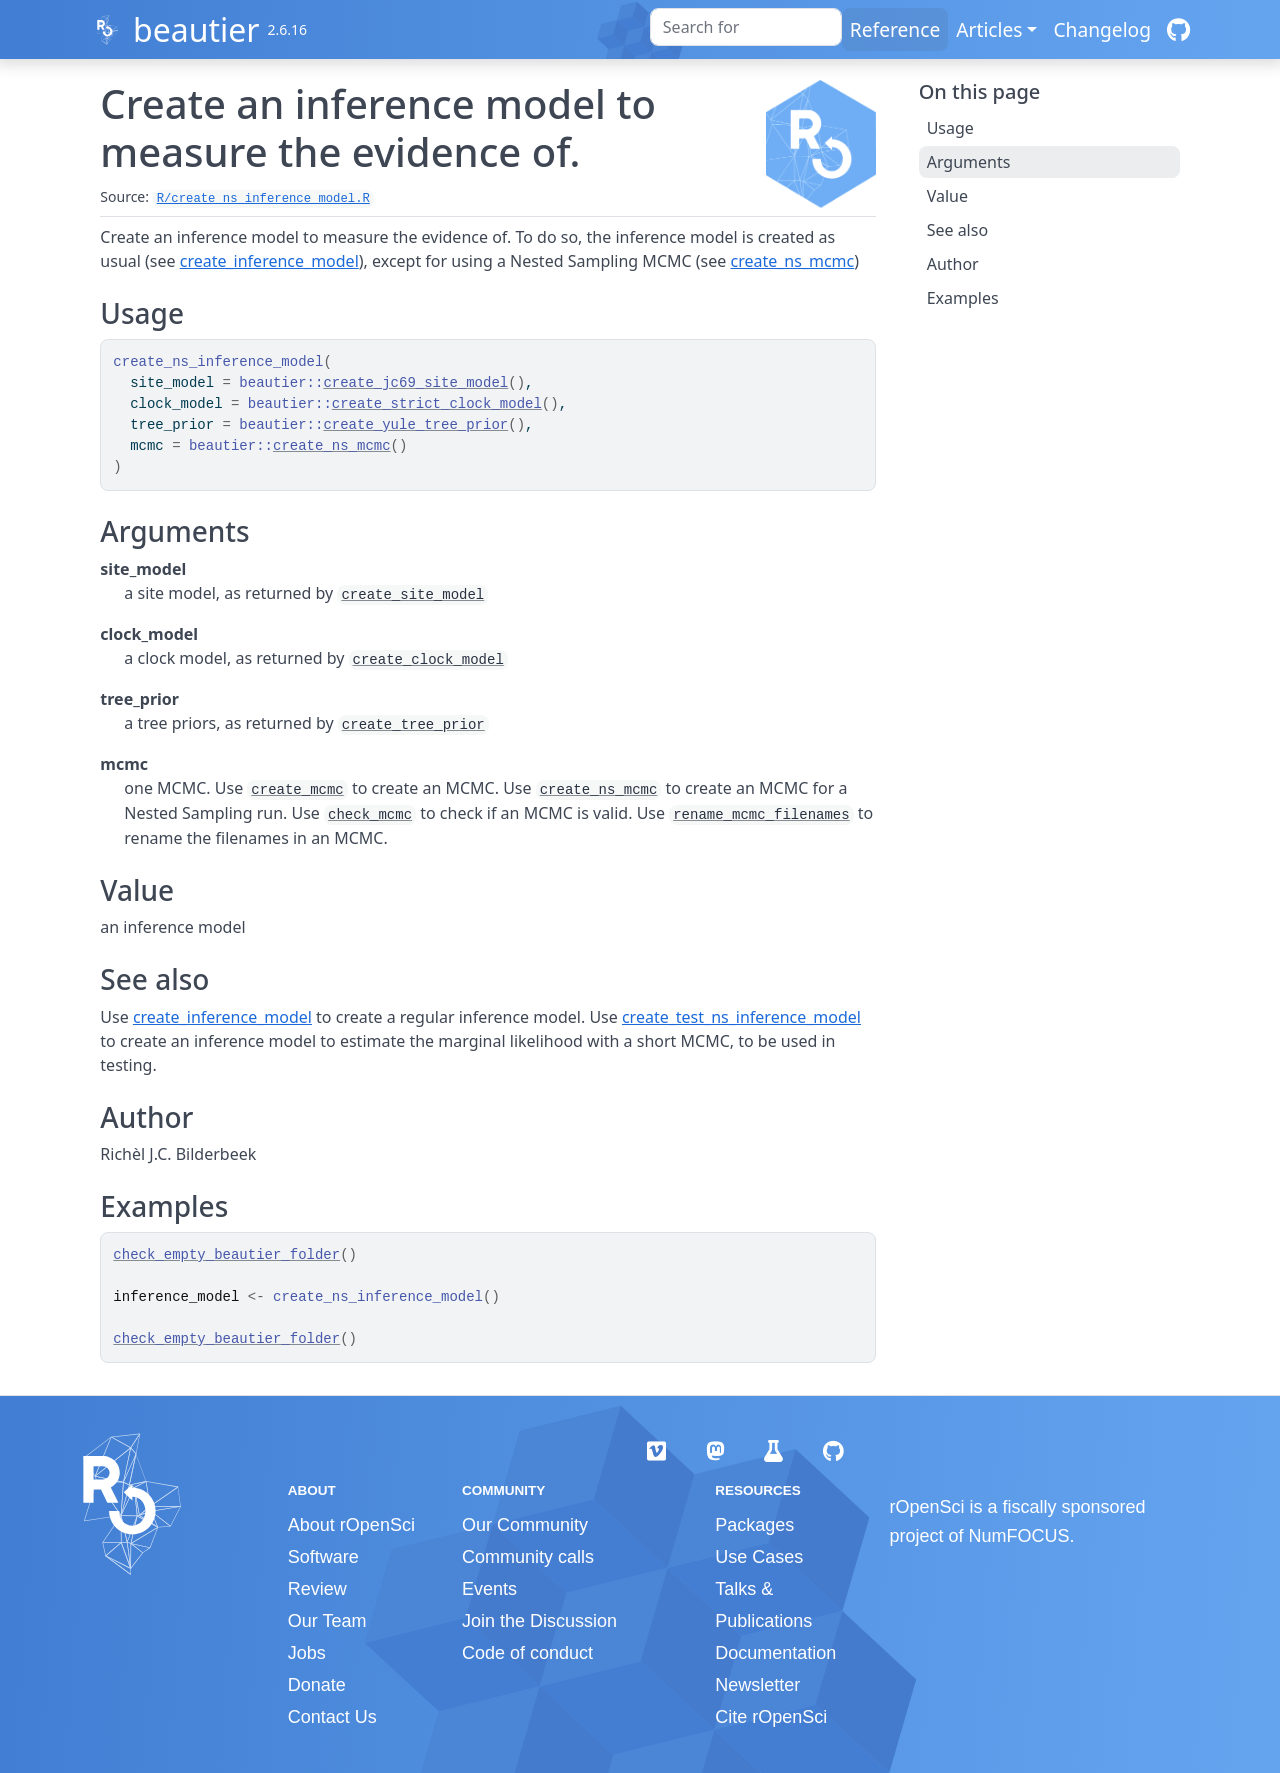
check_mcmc (370, 815)
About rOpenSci (351, 1525)
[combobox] (746, 27)
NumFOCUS (1019, 1536)
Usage (950, 128)
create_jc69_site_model (415, 383)
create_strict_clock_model (437, 404)
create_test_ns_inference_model (741, 1017)
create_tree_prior (413, 725)
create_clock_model (428, 660)
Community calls (528, 1557)
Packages (754, 1525)
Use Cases (759, 1557)
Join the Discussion (539, 1621)
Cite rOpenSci (771, 1717)
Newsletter (757, 1685)
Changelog (1102, 29)
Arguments (969, 162)
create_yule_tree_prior (415, 425)
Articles (989, 29)
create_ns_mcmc (792, 261)
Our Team (327, 1621)
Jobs (307, 1653)
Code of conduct (527, 1653)
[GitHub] (1178, 29)
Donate (317, 1685)
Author (953, 264)
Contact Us (332, 1717)
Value (947, 196)
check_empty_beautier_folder (226, 1255)
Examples (963, 298)
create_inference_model (269, 261)
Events (489, 1589)
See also (957, 230)
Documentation (775, 1653)
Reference (895, 29)
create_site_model (412, 595)
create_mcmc (297, 790)
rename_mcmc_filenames (761, 815)
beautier (196, 29)
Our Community (525, 1525)
